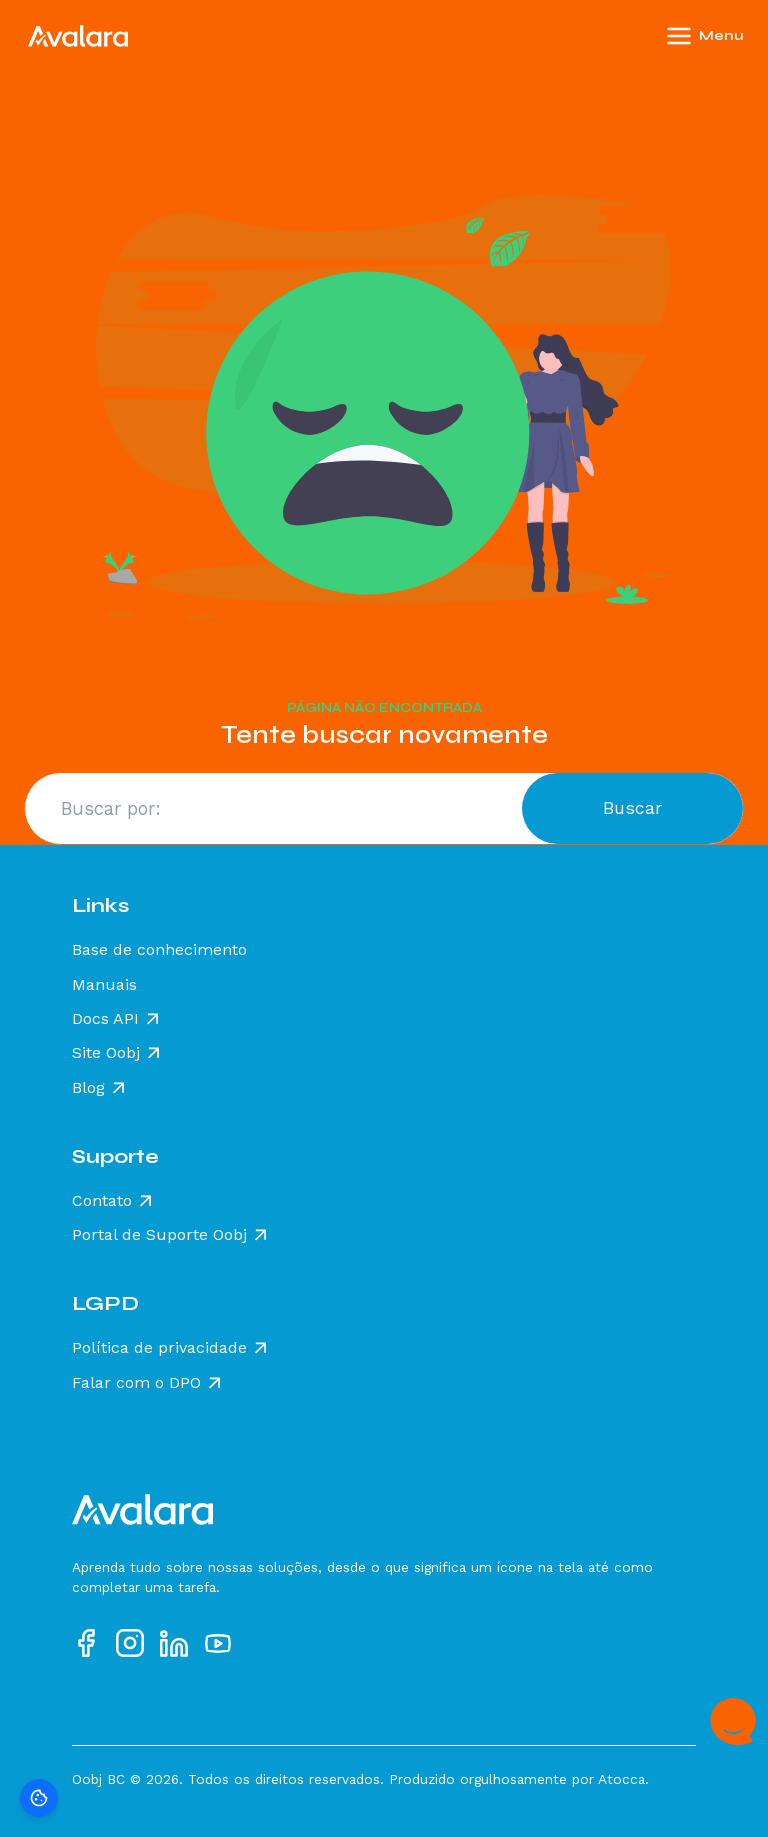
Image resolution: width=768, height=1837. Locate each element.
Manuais (104, 985)
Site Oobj (106, 1053)
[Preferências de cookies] (39, 1798)
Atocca (621, 1779)
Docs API (105, 1019)
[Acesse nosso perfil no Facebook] (86, 1643)
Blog (88, 1088)
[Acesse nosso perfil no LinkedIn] (174, 1643)
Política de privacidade (159, 1348)
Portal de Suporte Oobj (159, 1235)
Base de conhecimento (159, 950)
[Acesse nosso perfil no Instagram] (130, 1643)
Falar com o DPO (136, 1383)
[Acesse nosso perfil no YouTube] (218, 1643)
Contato (102, 1201)
